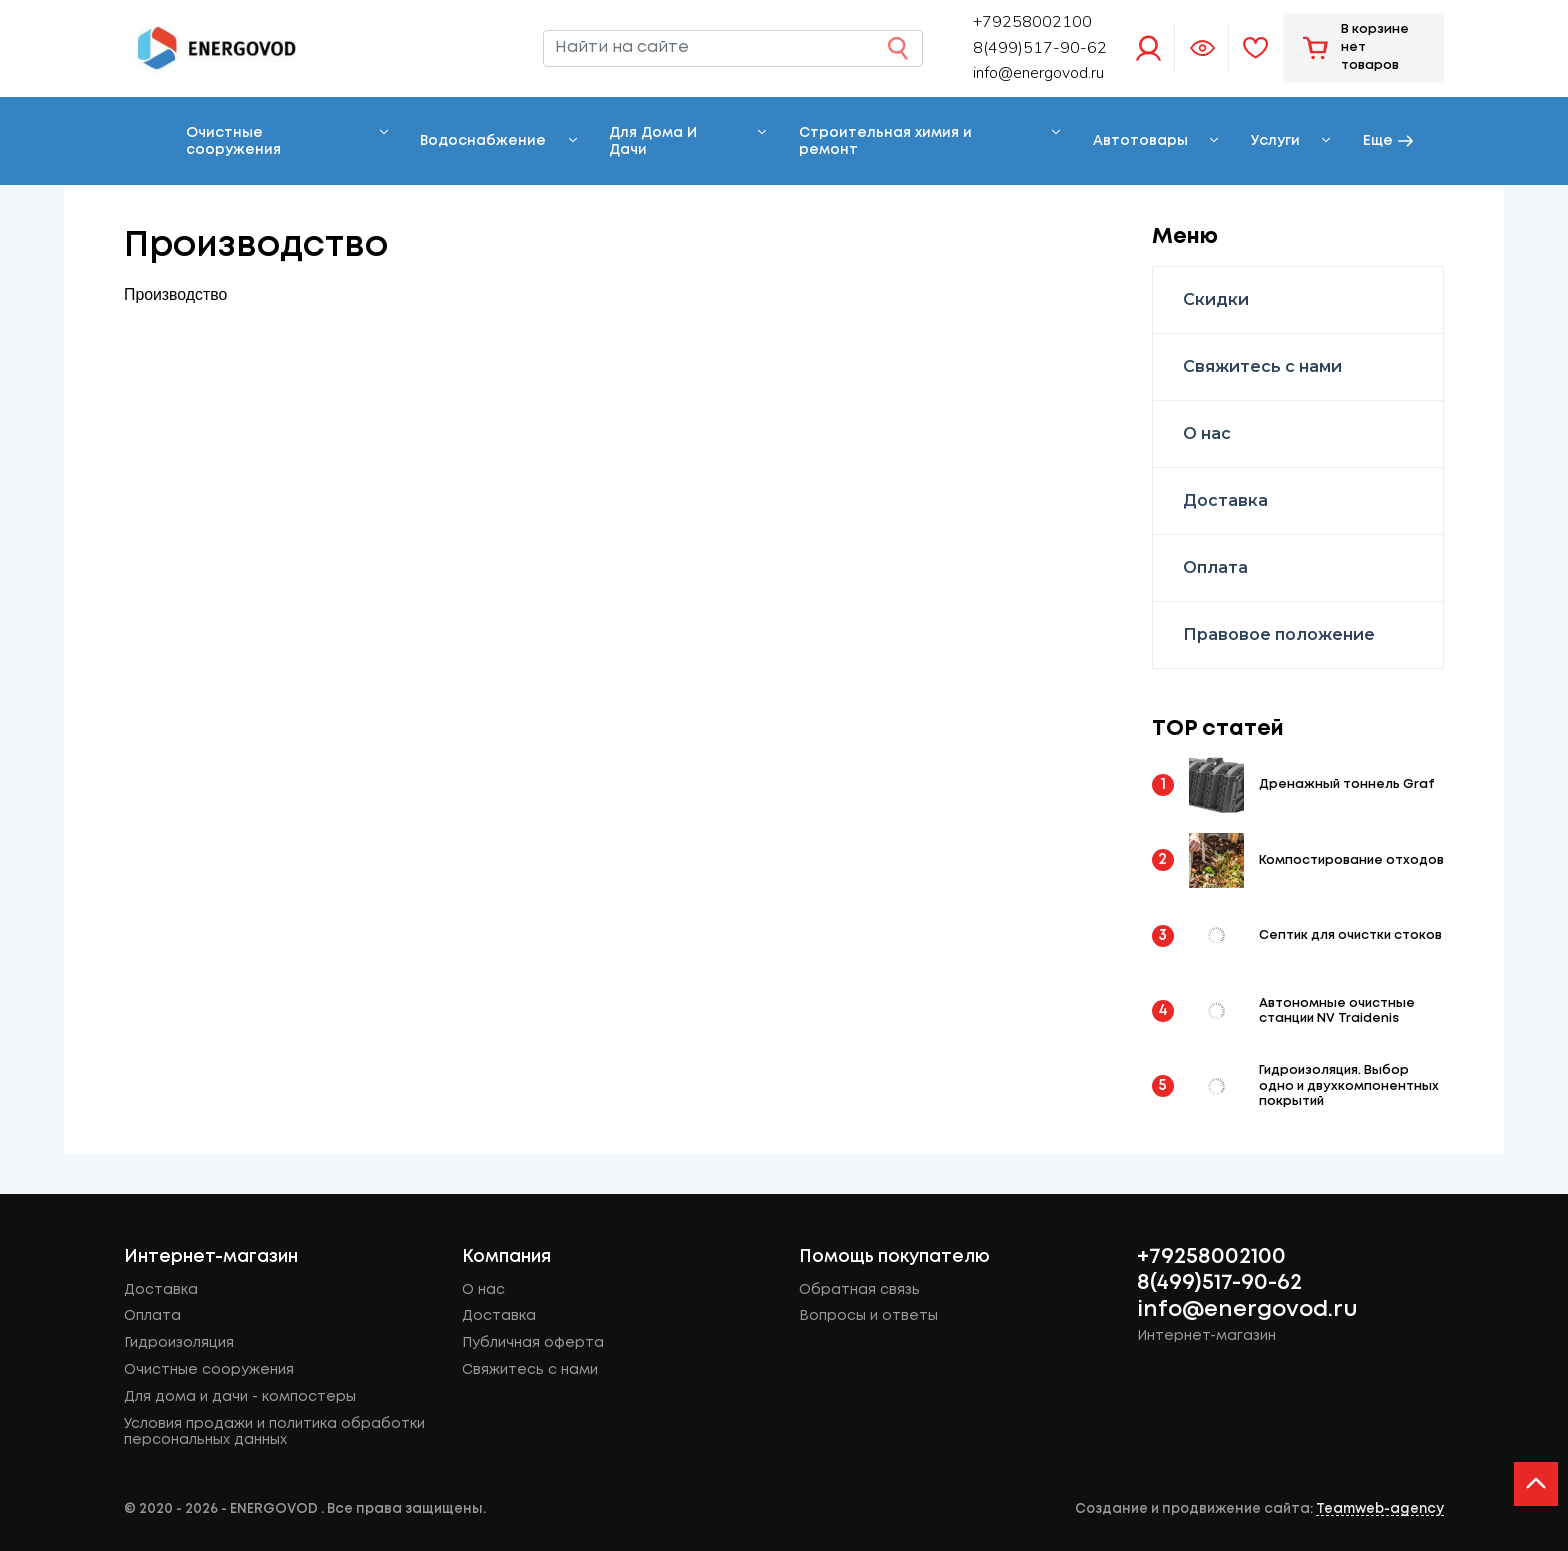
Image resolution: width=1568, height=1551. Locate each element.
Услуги (1275, 141)
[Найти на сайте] (733, 49)
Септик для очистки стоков (1350, 935)
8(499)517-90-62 (1219, 1283)
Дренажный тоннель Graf (1347, 784)
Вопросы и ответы (868, 1316)
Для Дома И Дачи (653, 141)
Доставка (1225, 500)
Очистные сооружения (233, 141)
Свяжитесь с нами (1262, 366)
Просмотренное (1202, 48)
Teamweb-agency (1380, 1509)
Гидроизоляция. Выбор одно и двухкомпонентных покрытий (1349, 1085)
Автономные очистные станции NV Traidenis (1337, 1011)
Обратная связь (859, 1290)
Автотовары (1140, 141)
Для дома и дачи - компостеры (240, 1397)
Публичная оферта (533, 1343)
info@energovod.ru (1038, 73)
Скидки (1216, 299)
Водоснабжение (483, 141)
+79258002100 (1211, 1257)
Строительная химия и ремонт (885, 141)
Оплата (1215, 567)
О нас (1207, 433)
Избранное (1256, 48)
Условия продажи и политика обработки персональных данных (274, 1432)
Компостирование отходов (1351, 860)
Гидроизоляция (179, 1343)
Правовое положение (1279, 634)
